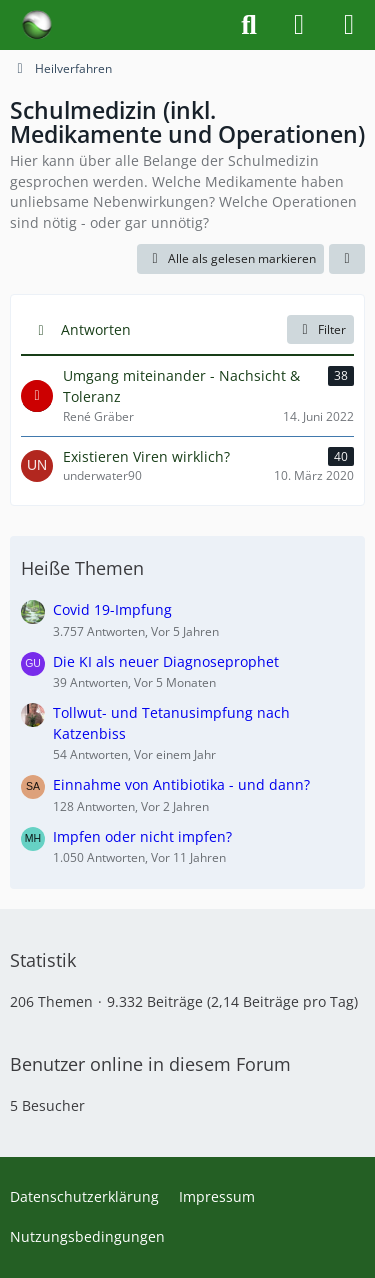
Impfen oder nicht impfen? (142, 836)
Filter (320, 329)
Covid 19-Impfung (112, 609)
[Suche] (249, 25)
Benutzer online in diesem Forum (150, 1064)
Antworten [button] (96, 329)
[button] (347, 259)
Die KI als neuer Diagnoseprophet (166, 661)
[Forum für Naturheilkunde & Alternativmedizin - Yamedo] (37, 25)
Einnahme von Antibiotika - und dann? (181, 784)
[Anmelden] (299, 25)
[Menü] (349, 25)
